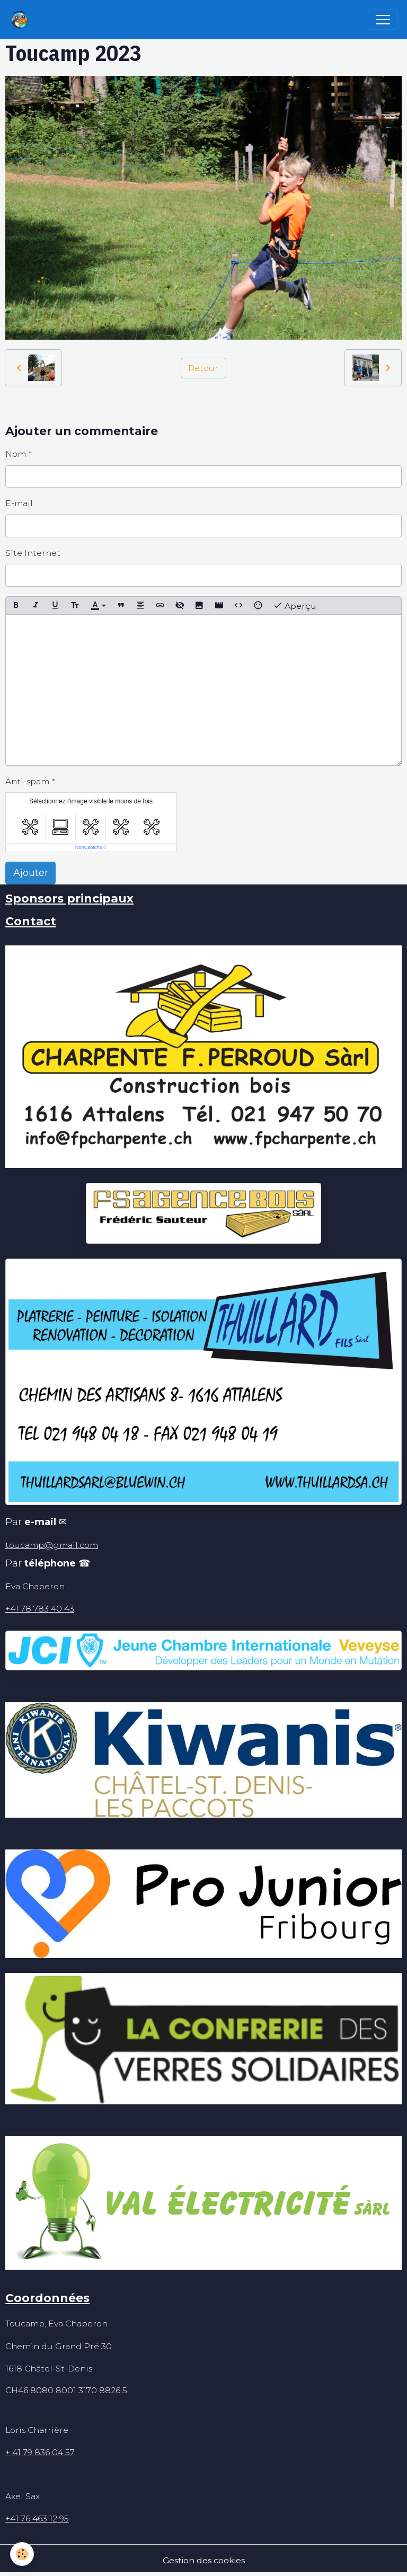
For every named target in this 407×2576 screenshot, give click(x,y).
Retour (203, 368)
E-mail (19, 503)
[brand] (22, 20)
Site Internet (32, 553)
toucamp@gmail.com (51, 1545)
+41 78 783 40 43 (39, 1609)
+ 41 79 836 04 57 (40, 2452)
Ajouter (30, 873)
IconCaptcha (88, 847)
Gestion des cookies (204, 2560)
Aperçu (294, 605)
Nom (15, 454)
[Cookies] (22, 2554)
